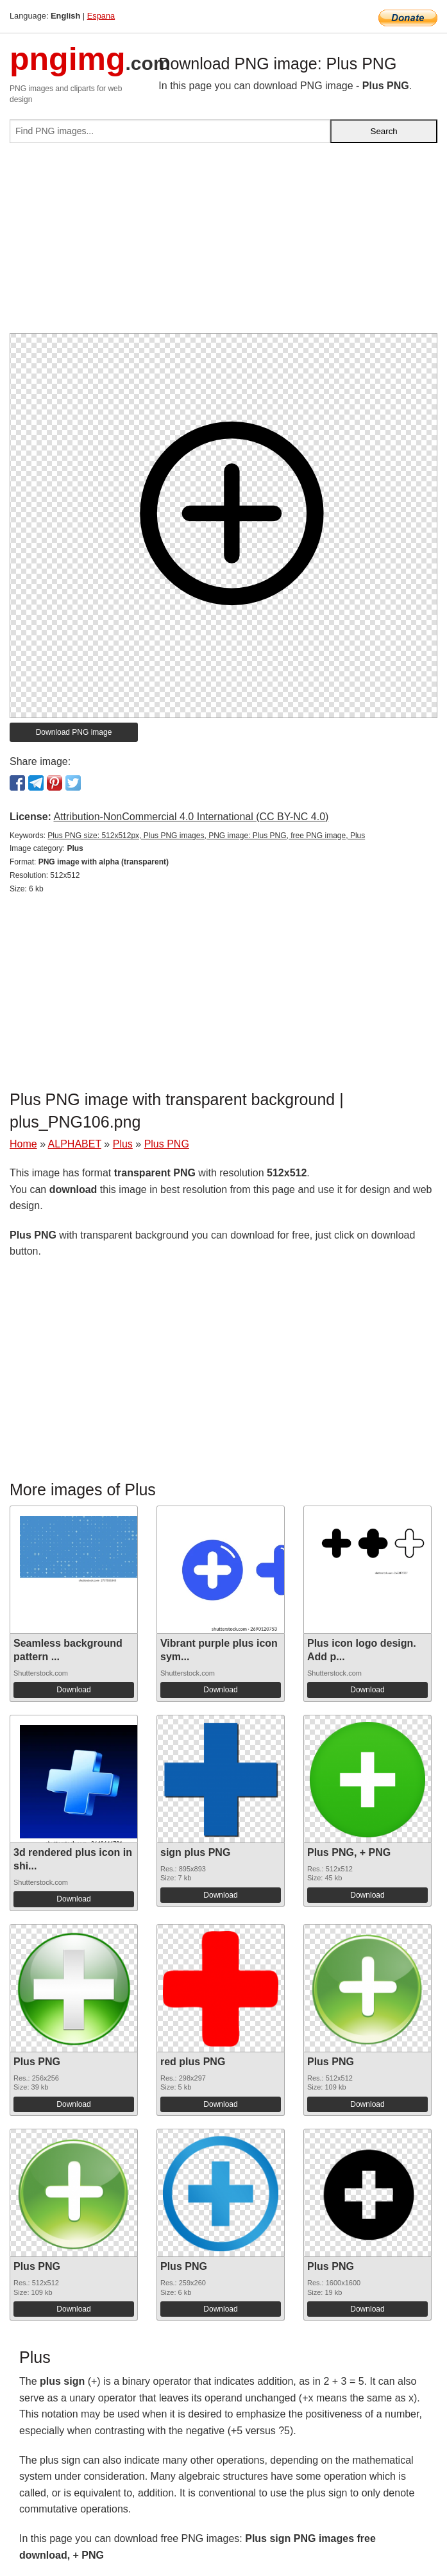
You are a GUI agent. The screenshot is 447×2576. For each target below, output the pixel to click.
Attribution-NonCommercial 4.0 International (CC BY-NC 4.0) (190, 816)
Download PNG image (74, 732)
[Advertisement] (223, 243)
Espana (101, 16)
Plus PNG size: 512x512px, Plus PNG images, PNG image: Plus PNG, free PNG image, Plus (206, 835)
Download (73, 1689)
